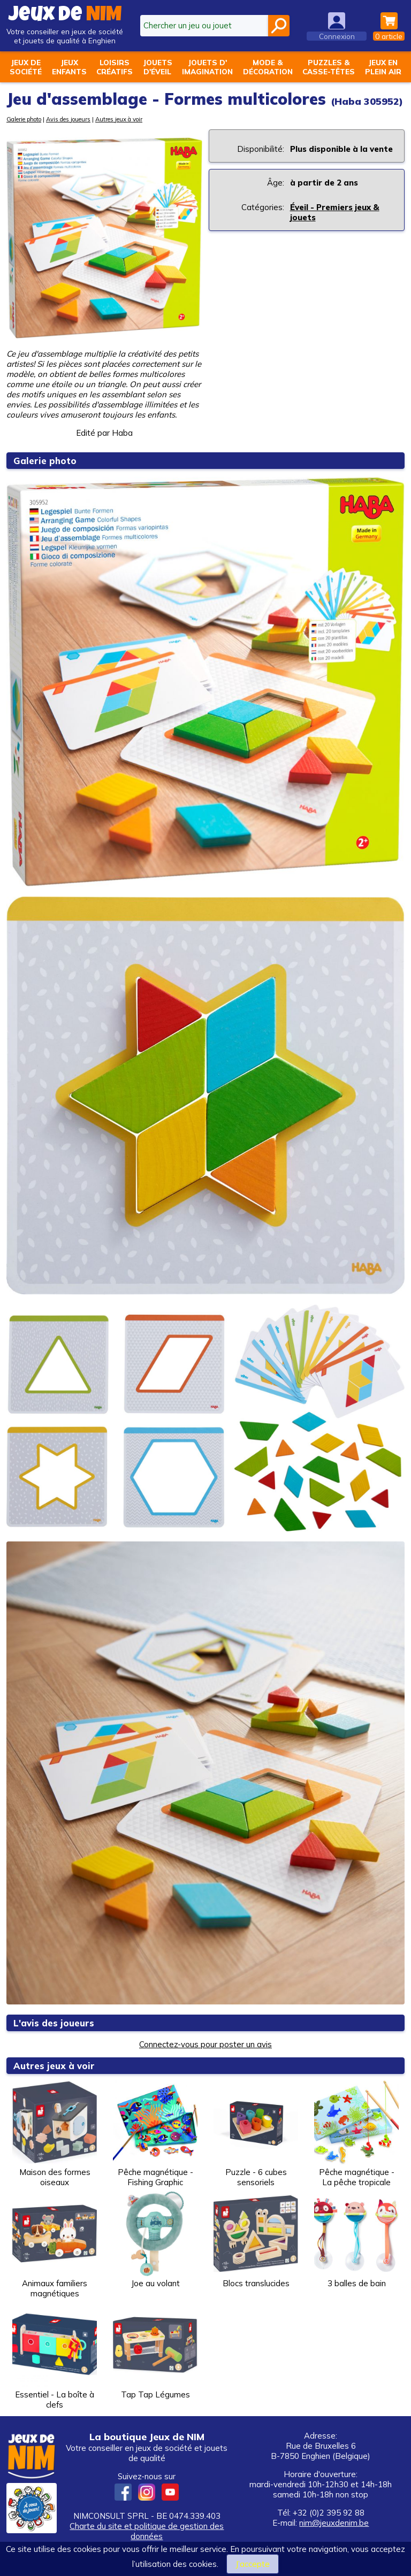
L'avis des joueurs (53, 2023)
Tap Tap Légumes (155, 2351)
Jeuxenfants (69, 67)
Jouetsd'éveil (157, 67)
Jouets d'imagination (207, 67)
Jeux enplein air (383, 67)
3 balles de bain (356, 2240)
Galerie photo (23, 119)
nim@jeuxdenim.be (334, 2523)
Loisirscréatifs (114, 67)
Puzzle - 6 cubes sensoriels (256, 2133)
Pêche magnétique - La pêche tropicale (356, 2133)
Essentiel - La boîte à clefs (54, 2356)
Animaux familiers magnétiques (54, 2245)
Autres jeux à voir (118, 119)
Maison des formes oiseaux (54, 2133)
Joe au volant (155, 2240)
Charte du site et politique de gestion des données (147, 2531)
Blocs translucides (256, 2240)
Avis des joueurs (68, 119)
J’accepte (252, 2564)
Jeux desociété (26, 67)
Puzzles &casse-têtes (328, 67)
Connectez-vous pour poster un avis (205, 2044)
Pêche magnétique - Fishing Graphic (155, 2133)
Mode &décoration (268, 67)
